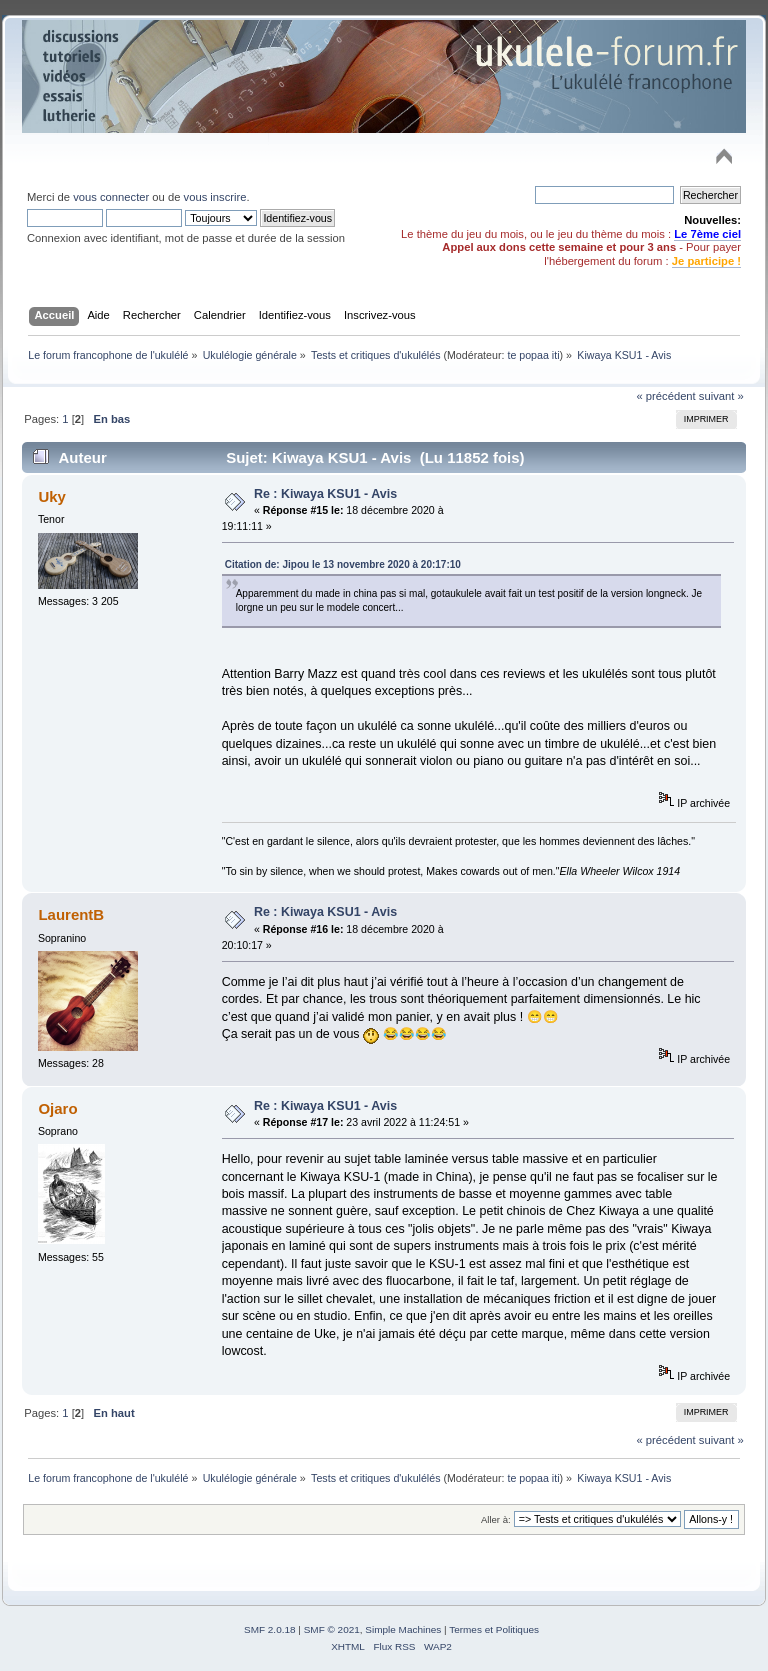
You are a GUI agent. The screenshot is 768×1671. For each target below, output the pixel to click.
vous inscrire (215, 197)
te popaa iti (533, 355)
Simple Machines (403, 1629)
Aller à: (496, 1519)
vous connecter (111, 197)
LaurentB (71, 914)
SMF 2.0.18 (270, 1629)
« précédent (665, 396)
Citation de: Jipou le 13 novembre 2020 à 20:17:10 (343, 564)
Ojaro (57, 1108)
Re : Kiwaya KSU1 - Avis (325, 494)
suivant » (721, 396)
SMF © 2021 (332, 1629)
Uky (51, 496)
